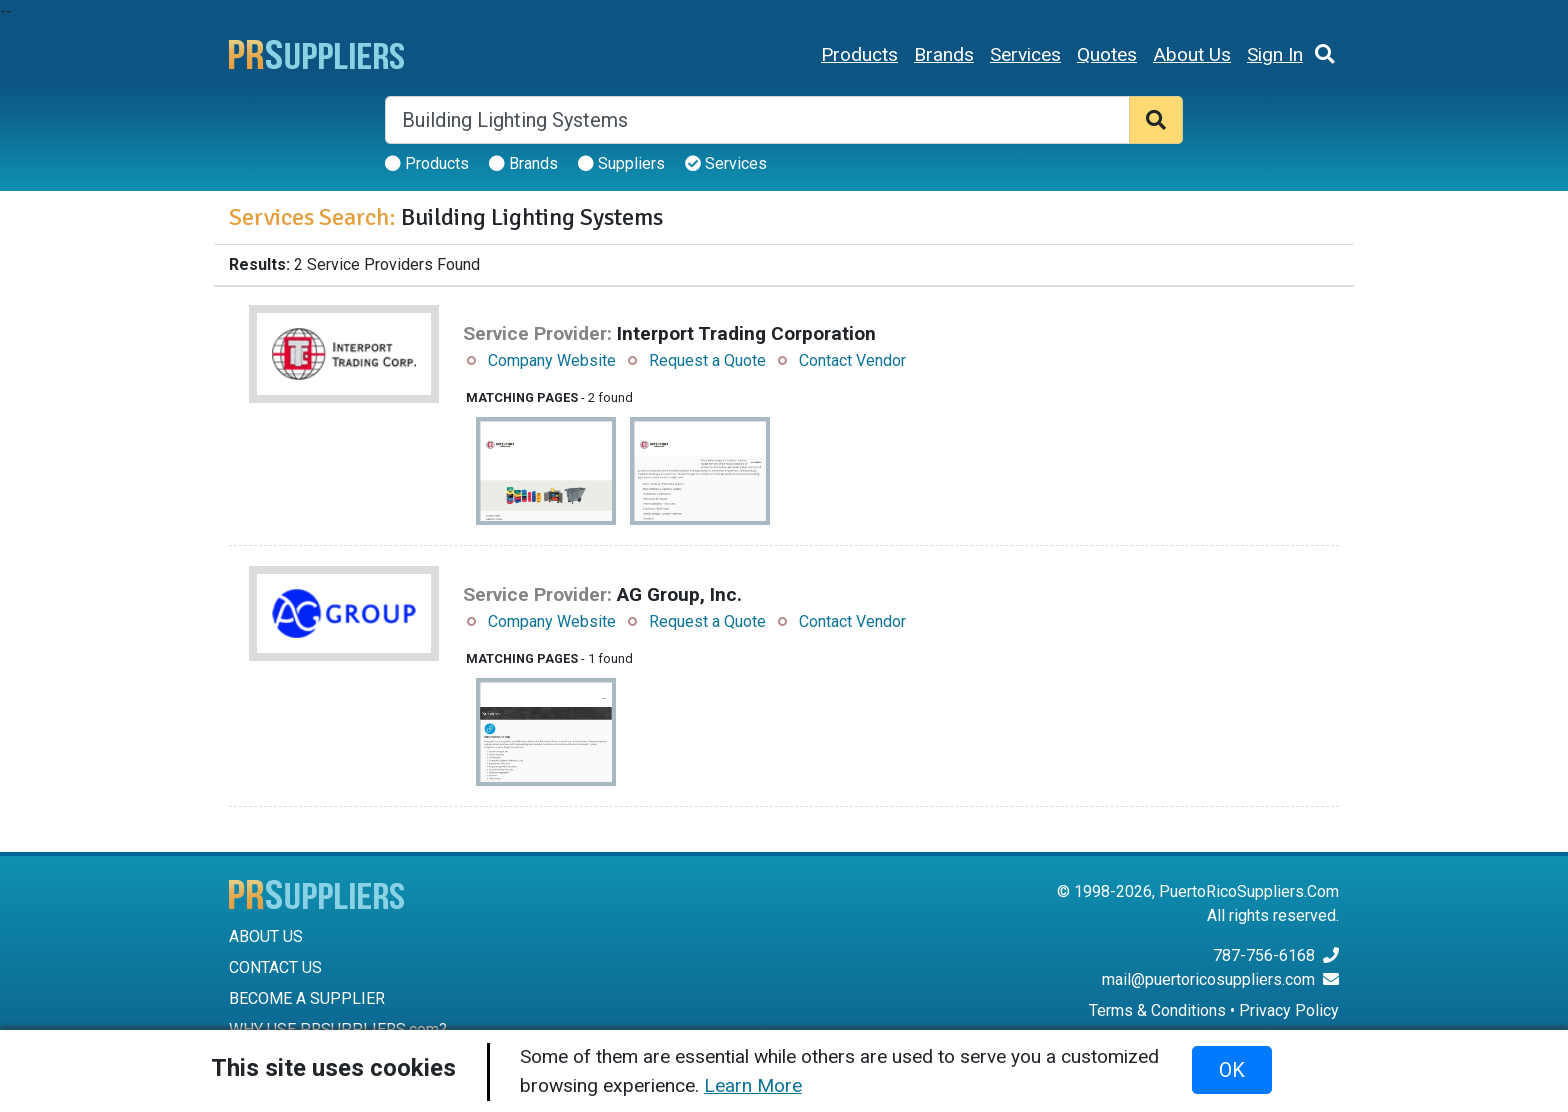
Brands (944, 54)
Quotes (1107, 54)
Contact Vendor (852, 360)
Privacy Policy (1289, 1010)
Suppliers (621, 163)
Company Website (552, 360)
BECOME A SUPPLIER (307, 998)
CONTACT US (275, 967)
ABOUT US (266, 936)
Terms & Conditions (1157, 1010)
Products (859, 54)
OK (1232, 1070)
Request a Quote (707, 360)
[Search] (757, 120)
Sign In (1275, 54)
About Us (1192, 54)
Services (1025, 54)
